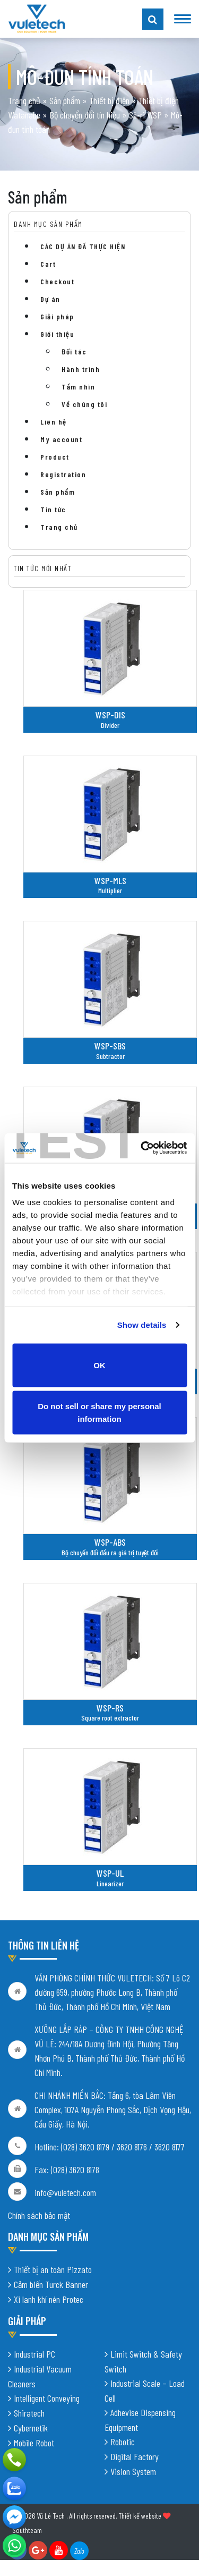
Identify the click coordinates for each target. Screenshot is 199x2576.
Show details (142, 1324)
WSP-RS (110, 1708)
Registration (63, 474)
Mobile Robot (34, 2442)
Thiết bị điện (109, 100)
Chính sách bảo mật (39, 2216)
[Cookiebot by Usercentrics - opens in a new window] (142, 1148)
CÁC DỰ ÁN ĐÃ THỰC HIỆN (82, 246)
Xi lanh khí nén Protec (48, 2299)
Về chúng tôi (84, 404)
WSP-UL (110, 1873)
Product (55, 456)
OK (99, 1364)
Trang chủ (24, 100)
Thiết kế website (139, 2515)
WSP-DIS (110, 715)
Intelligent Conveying (47, 2398)
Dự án (50, 298)
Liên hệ (53, 421)
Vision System (133, 2471)
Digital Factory (134, 2456)
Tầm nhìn (78, 386)
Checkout (57, 281)
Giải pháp (57, 316)
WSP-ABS (110, 1542)
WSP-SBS (110, 1046)
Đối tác (74, 351)
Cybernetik (31, 2428)
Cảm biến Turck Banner (51, 2284)
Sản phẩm (64, 100)
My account (61, 439)
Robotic (122, 2441)
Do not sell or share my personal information (99, 1412)
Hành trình (81, 369)
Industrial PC (34, 2354)
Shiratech (29, 2413)
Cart (48, 263)
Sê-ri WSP (145, 115)
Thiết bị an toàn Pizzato (53, 2269)
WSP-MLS (110, 880)
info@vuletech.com (65, 2193)
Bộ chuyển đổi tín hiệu (84, 115)
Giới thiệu (57, 333)
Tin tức (53, 509)
